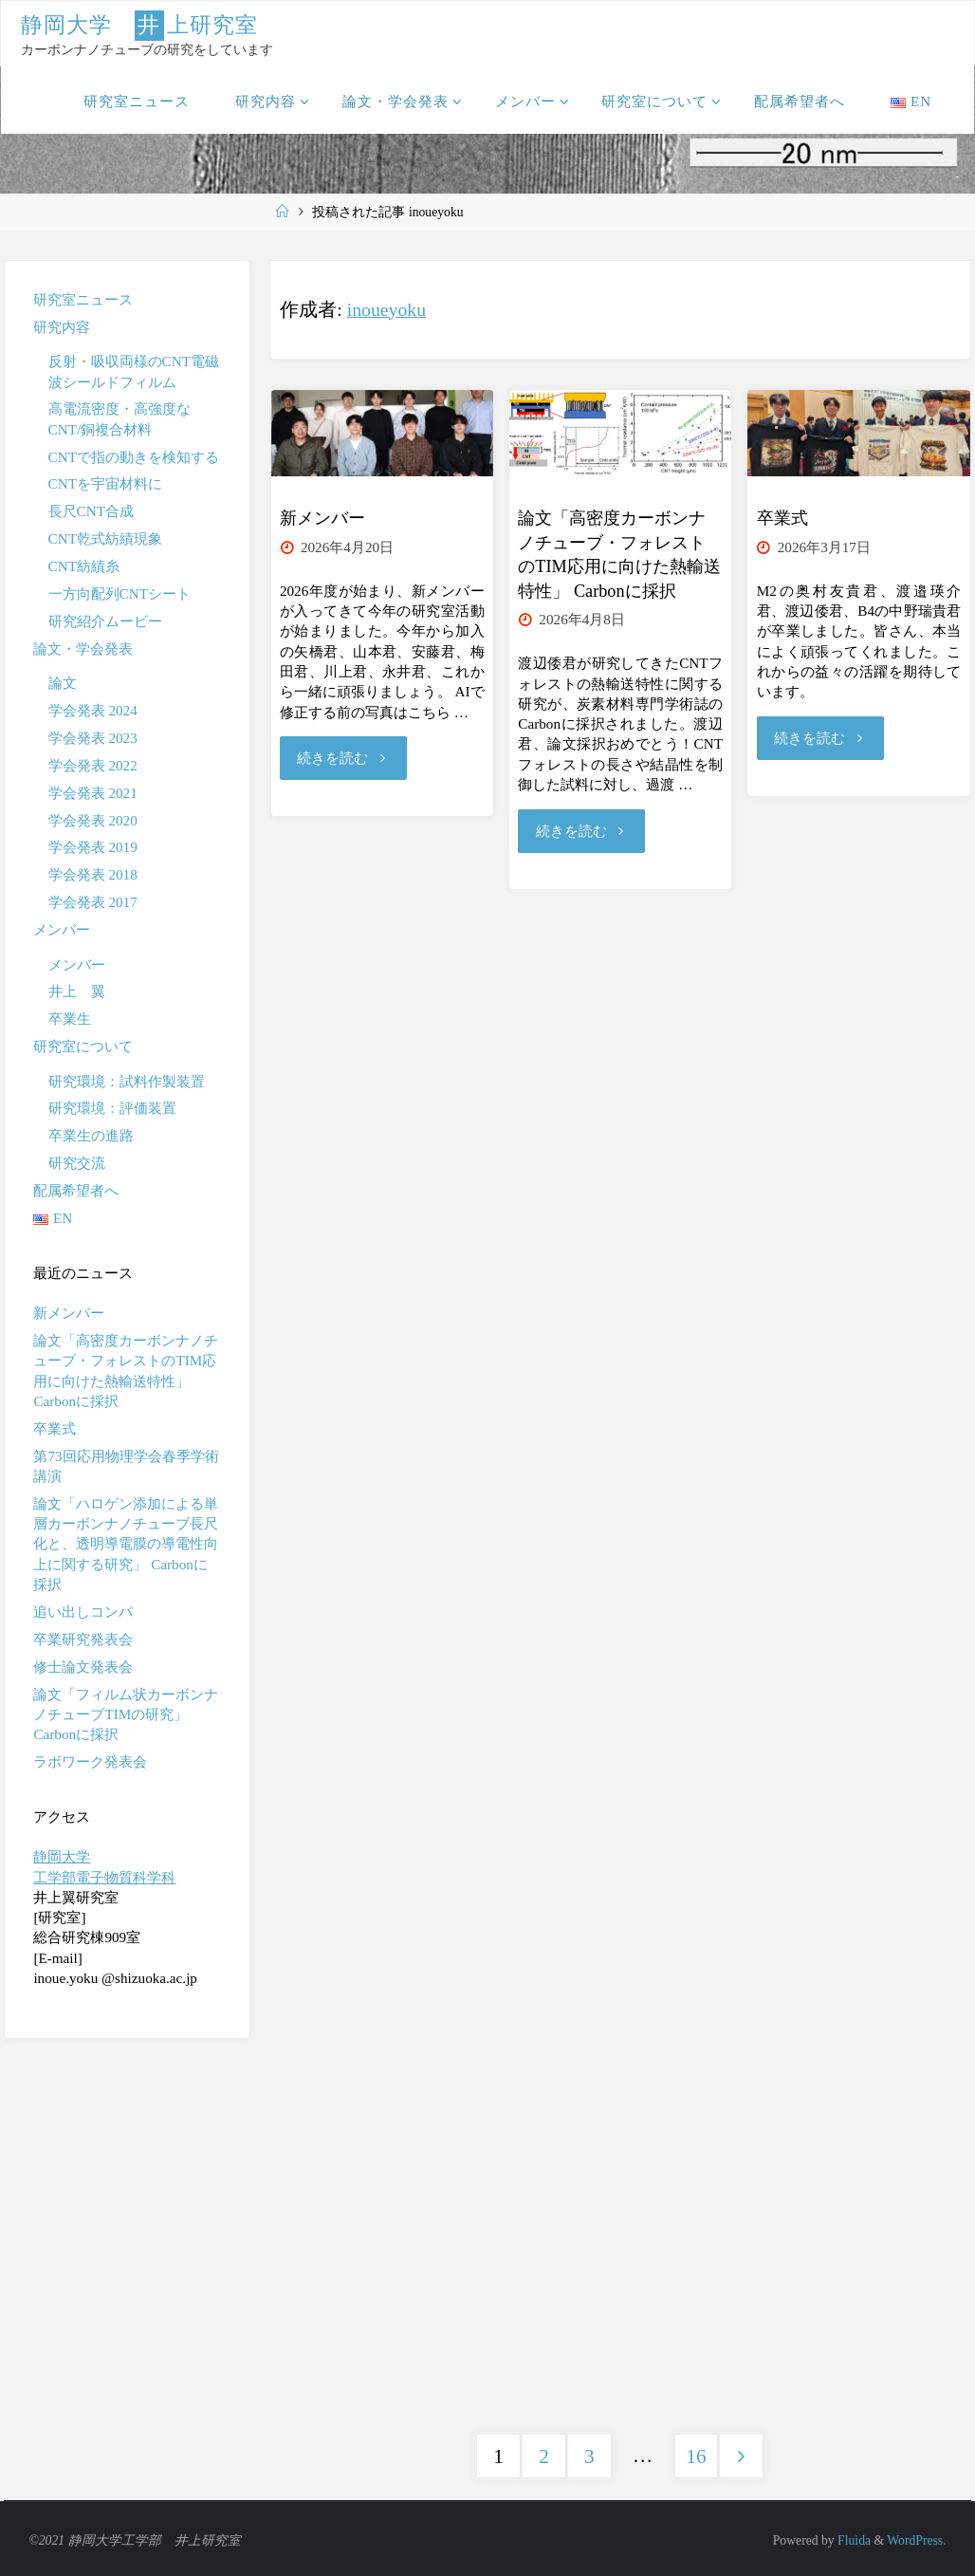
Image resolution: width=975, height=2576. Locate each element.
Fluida (853, 2537)
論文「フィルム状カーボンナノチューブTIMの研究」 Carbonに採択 (125, 1714)
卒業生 (69, 1018)
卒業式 (782, 518)
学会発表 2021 (93, 793)
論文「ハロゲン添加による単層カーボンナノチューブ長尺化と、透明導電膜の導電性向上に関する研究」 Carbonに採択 (125, 1543)
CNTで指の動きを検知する (133, 457)
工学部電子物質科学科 (104, 1877)
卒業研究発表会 (83, 1639)
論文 (62, 683)
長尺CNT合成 (91, 511)
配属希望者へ (76, 1190)
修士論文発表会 (83, 1667)
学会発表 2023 (93, 738)
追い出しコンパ (83, 1611)
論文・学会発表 (83, 648)
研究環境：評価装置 (112, 1108)
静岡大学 (61, 1856)
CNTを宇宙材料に (105, 483)
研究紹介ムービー (105, 621)
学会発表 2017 (93, 902)
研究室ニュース (83, 299)
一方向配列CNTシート (119, 593)
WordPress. (916, 2537)
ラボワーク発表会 (90, 1761)
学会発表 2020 (93, 820)
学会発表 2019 (93, 847)
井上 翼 (76, 991)
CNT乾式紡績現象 (105, 538)
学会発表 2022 (93, 765)
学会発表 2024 (93, 710)
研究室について (83, 1046)
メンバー (61, 929)
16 (696, 2453)
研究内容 (61, 327)
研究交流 (76, 1163)
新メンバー (322, 518)
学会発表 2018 (93, 874)
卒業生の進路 (91, 1135)
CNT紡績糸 (84, 566)
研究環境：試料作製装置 (126, 1081)
